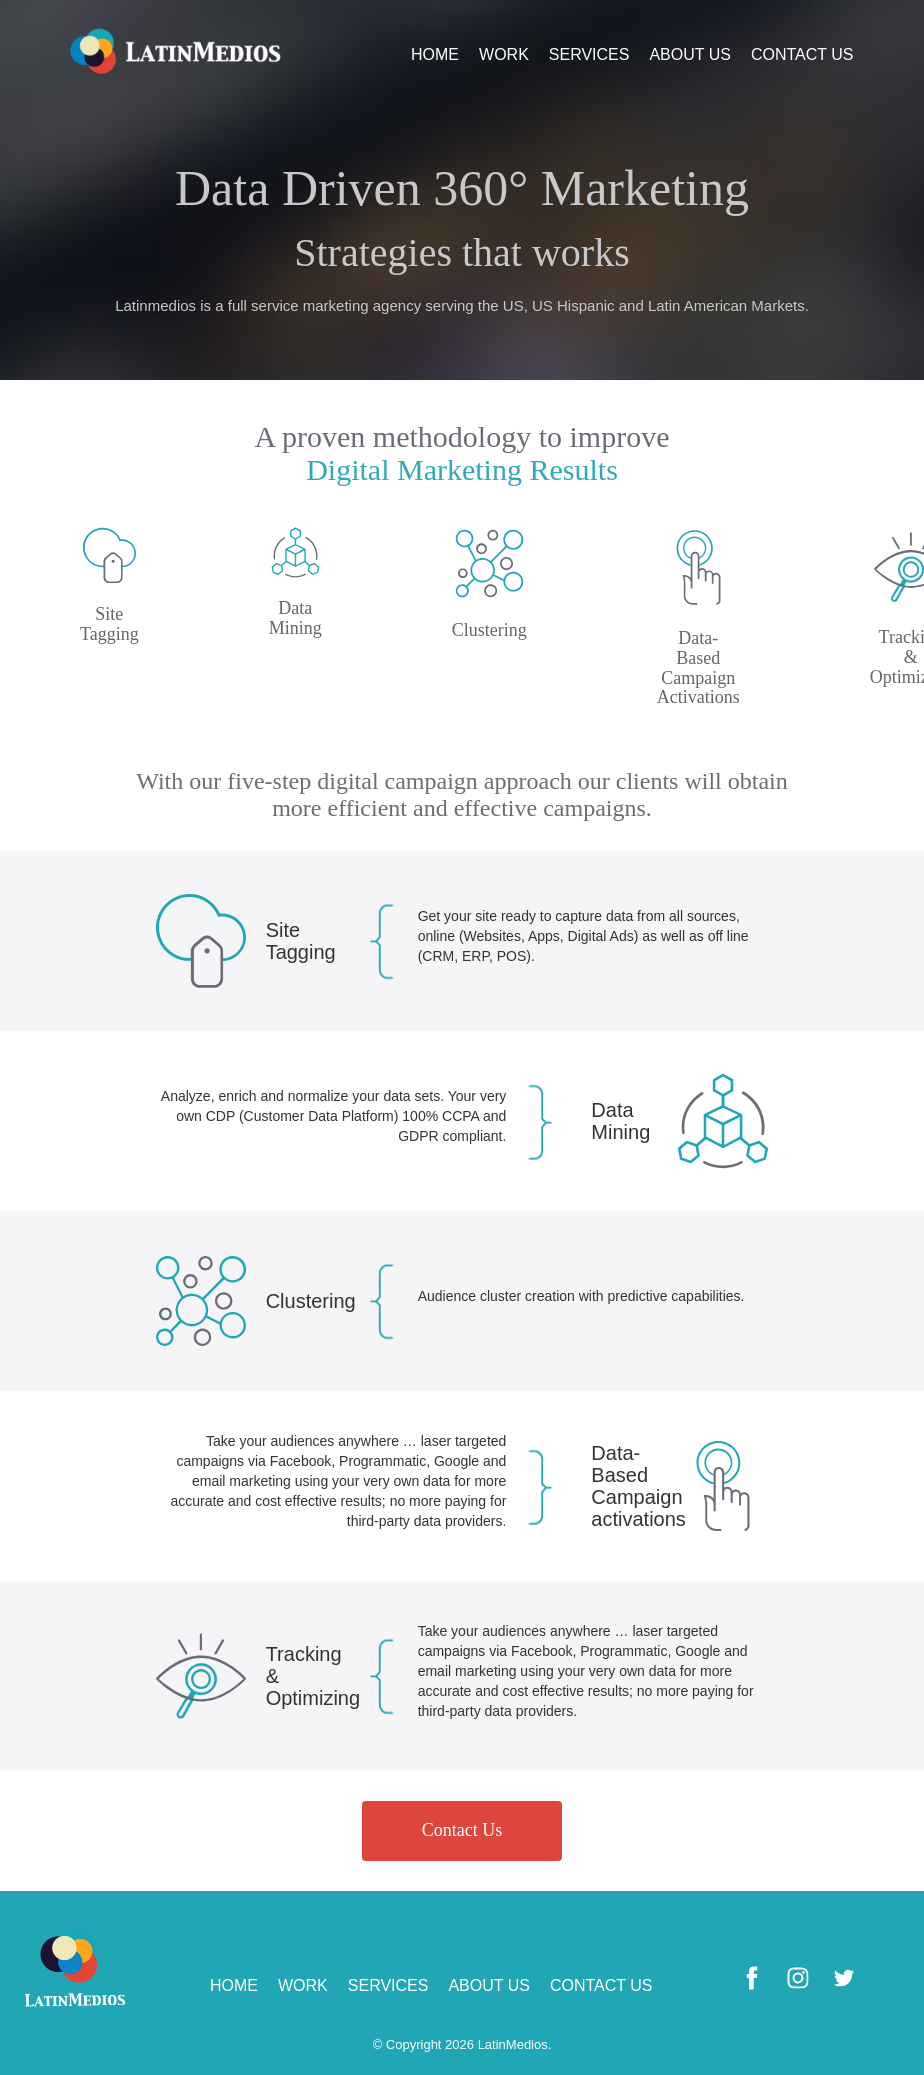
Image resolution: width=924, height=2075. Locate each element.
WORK (504, 54)
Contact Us (462, 1830)
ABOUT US (690, 54)
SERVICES (589, 54)
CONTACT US (802, 54)
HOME (435, 54)
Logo (176, 50)
